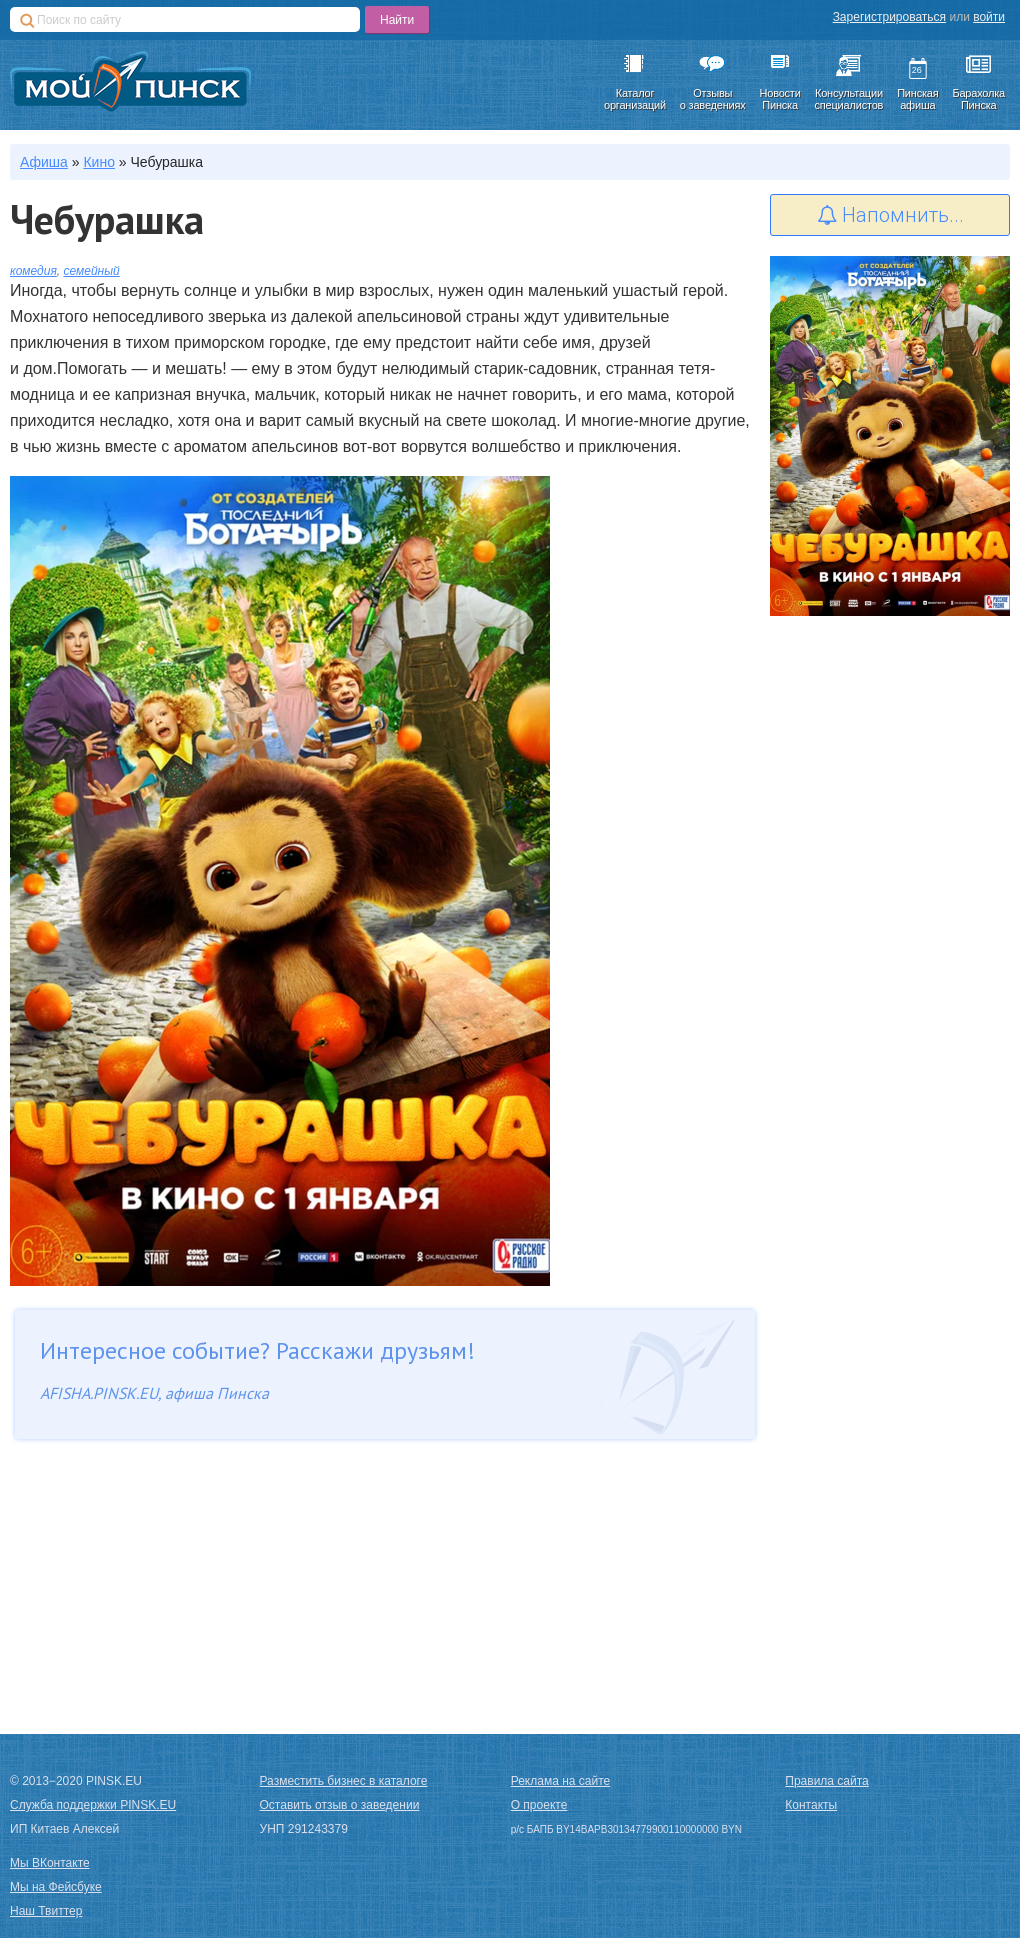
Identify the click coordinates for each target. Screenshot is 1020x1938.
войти (989, 17)
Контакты (811, 1805)
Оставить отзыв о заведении (340, 1805)
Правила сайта (826, 1781)
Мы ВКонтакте (50, 1863)
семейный (92, 271)
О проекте (539, 1805)
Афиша (44, 162)
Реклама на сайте (561, 1781)
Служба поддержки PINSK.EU (93, 1805)
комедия (33, 271)
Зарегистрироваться (889, 17)
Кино (99, 162)
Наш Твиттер (46, 1911)
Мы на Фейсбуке (56, 1887)
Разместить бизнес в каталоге (344, 1781)
